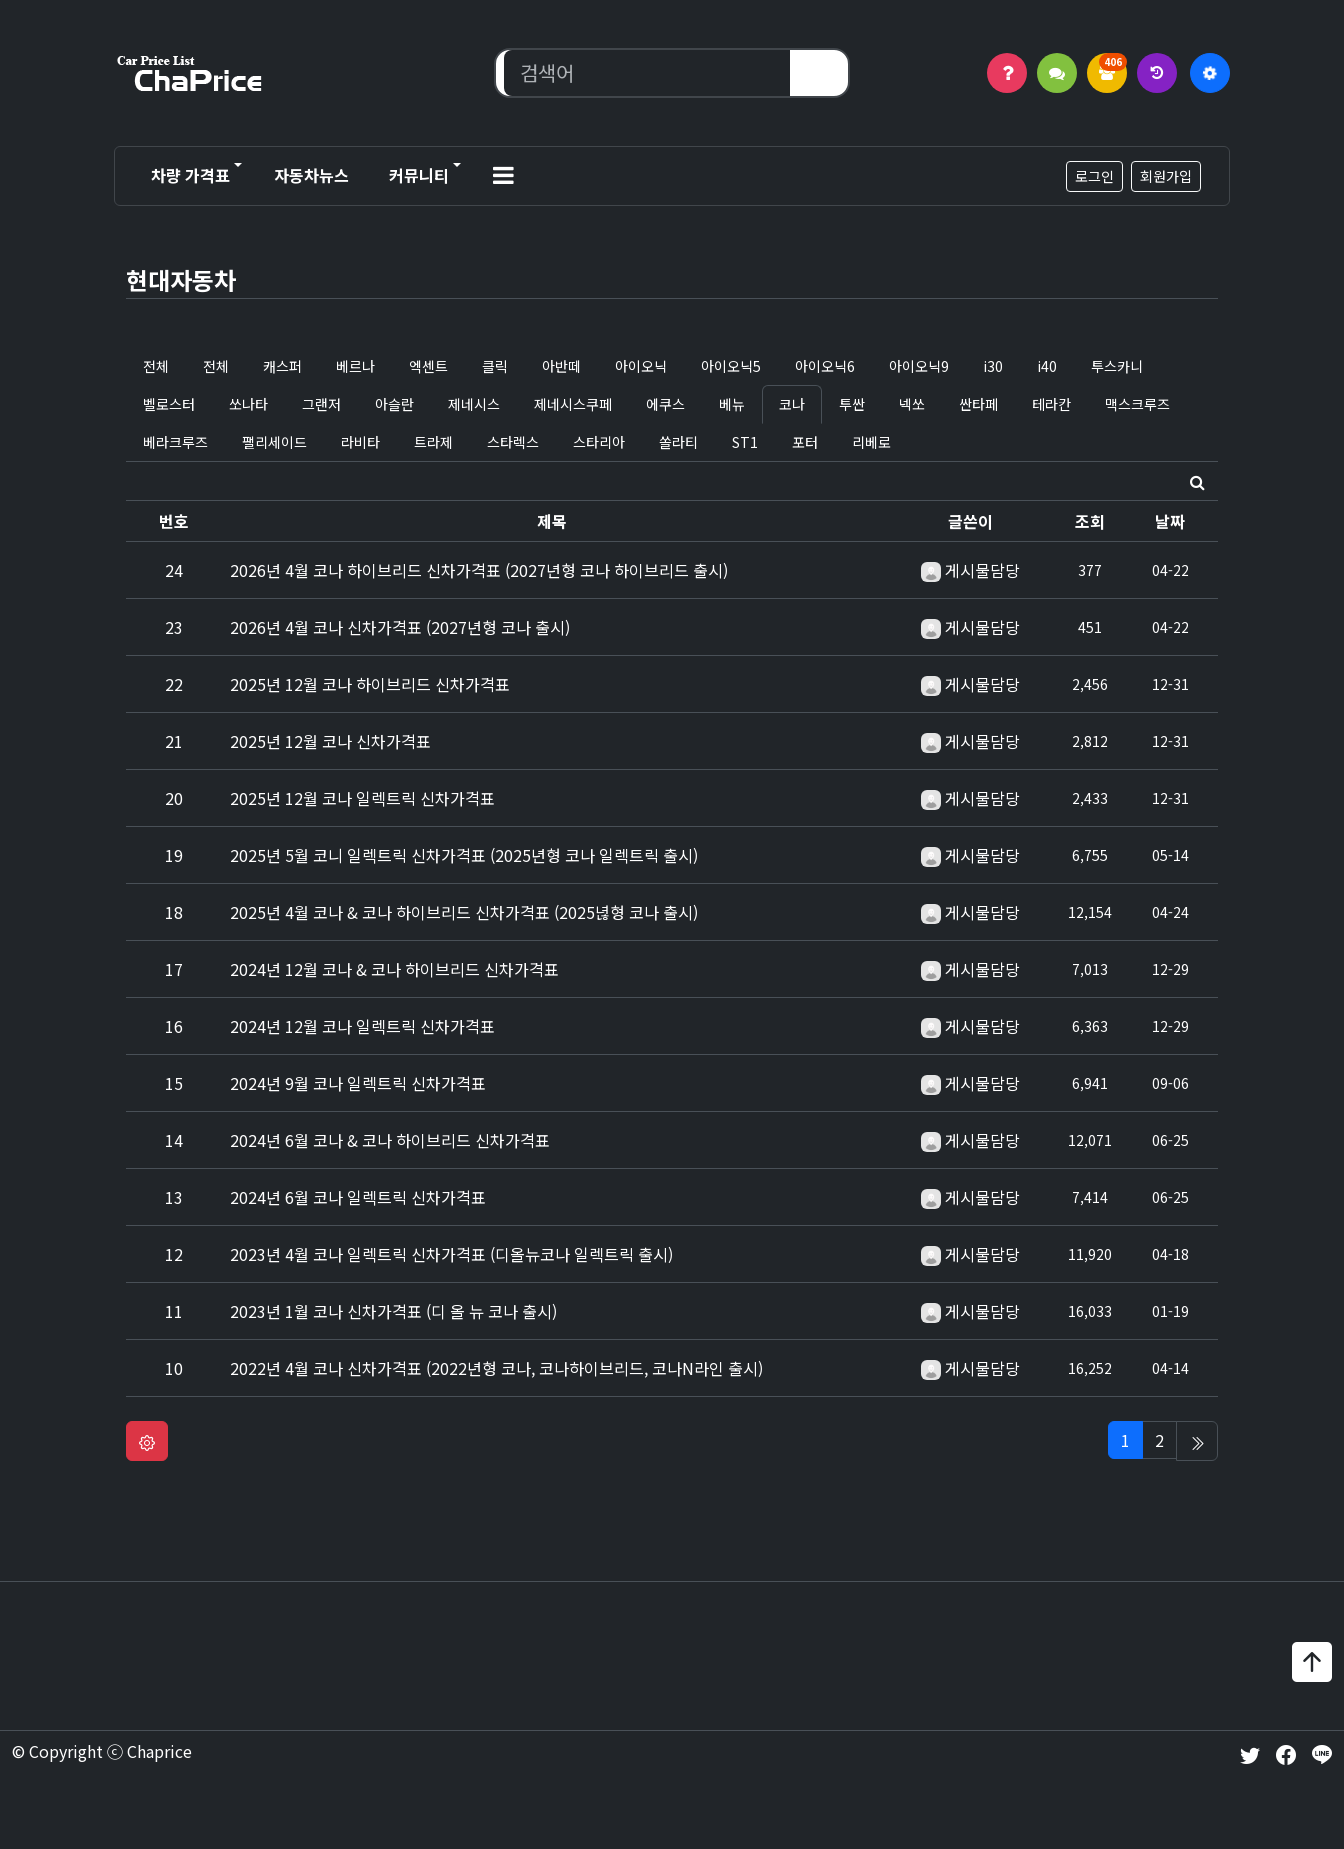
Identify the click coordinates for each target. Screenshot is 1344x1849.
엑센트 (428, 366)
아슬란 (394, 404)
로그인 (1094, 176)
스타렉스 (513, 442)
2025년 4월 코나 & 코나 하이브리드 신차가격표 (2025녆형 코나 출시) (464, 912)
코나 (792, 404)
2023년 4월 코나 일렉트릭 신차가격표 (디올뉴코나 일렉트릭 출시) (451, 1254)
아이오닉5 (731, 366)
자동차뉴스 (311, 175)
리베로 (871, 442)
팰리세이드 (274, 442)
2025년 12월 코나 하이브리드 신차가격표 (370, 684)
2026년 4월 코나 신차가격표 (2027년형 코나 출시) (400, 627)
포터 (805, 442)
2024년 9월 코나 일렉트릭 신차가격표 (358, 1083)
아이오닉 (641, 366)
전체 (156, 366)
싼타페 (978, 404)
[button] (503, 176)
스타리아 (599, 442)
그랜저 (321, 404)
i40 (1047, 366)
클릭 (495, 366)
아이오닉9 (919, 366)
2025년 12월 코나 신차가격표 (330, 741)
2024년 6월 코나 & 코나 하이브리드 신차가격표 (390, 1140)
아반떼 (561, 366)
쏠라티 (678, 442)
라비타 (360, 442)
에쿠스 (665, 404)
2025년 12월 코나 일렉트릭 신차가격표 (362, 798)
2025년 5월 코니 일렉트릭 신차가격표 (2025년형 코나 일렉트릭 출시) (464, 855)
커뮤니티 (419, 175)
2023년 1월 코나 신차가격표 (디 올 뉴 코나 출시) (393, 1311)
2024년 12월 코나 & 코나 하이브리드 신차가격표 (394, 969)
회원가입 (1166, 176)
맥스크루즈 (1137, 404)
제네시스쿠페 (573, 404)
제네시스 (474, 404)
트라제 (433, 442)
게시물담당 (982, 570)
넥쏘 (912, 404)
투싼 (852, 404)
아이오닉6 (825, 366)
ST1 (745, 442)
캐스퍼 (282, 366)
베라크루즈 (175, 442)
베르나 (355, 366)
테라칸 (1051, 404)
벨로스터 (169, 404)
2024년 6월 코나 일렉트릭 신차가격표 (358, 1197)
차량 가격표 (190, 175)
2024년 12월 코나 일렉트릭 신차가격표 (362, 1026)
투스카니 (1117, 366)
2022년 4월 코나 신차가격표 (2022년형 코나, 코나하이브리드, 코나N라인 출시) (496, 1368)
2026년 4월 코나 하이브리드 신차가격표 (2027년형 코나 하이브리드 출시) (479, 570)
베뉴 (732, 404)
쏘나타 (248, 404)
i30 (993, 366)
